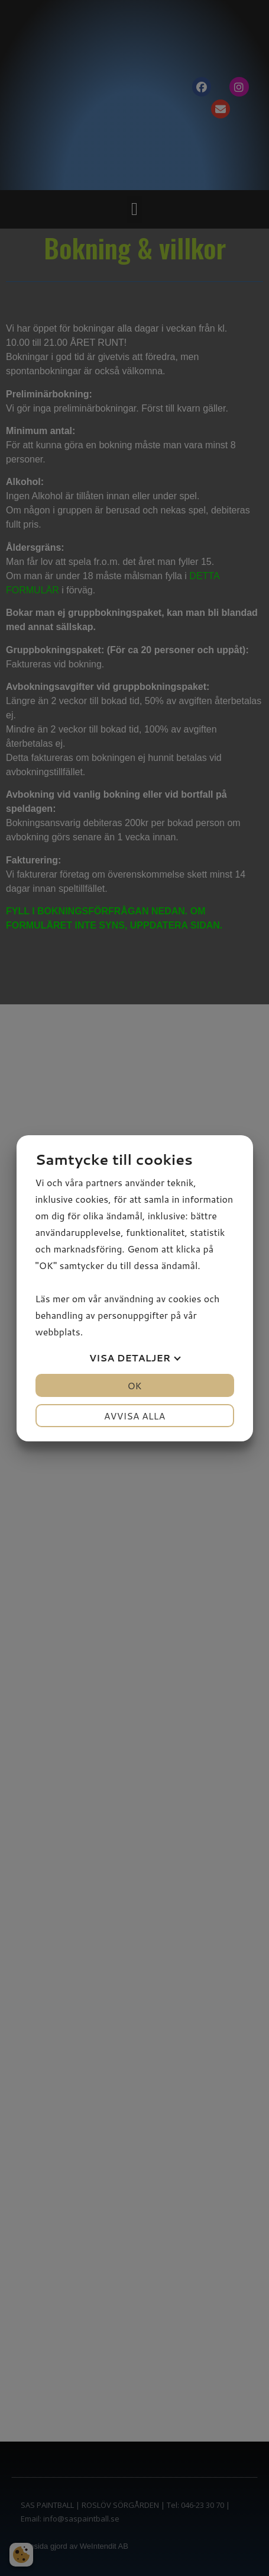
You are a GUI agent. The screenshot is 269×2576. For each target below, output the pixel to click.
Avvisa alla (135, 1415)
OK (134, 1385)
